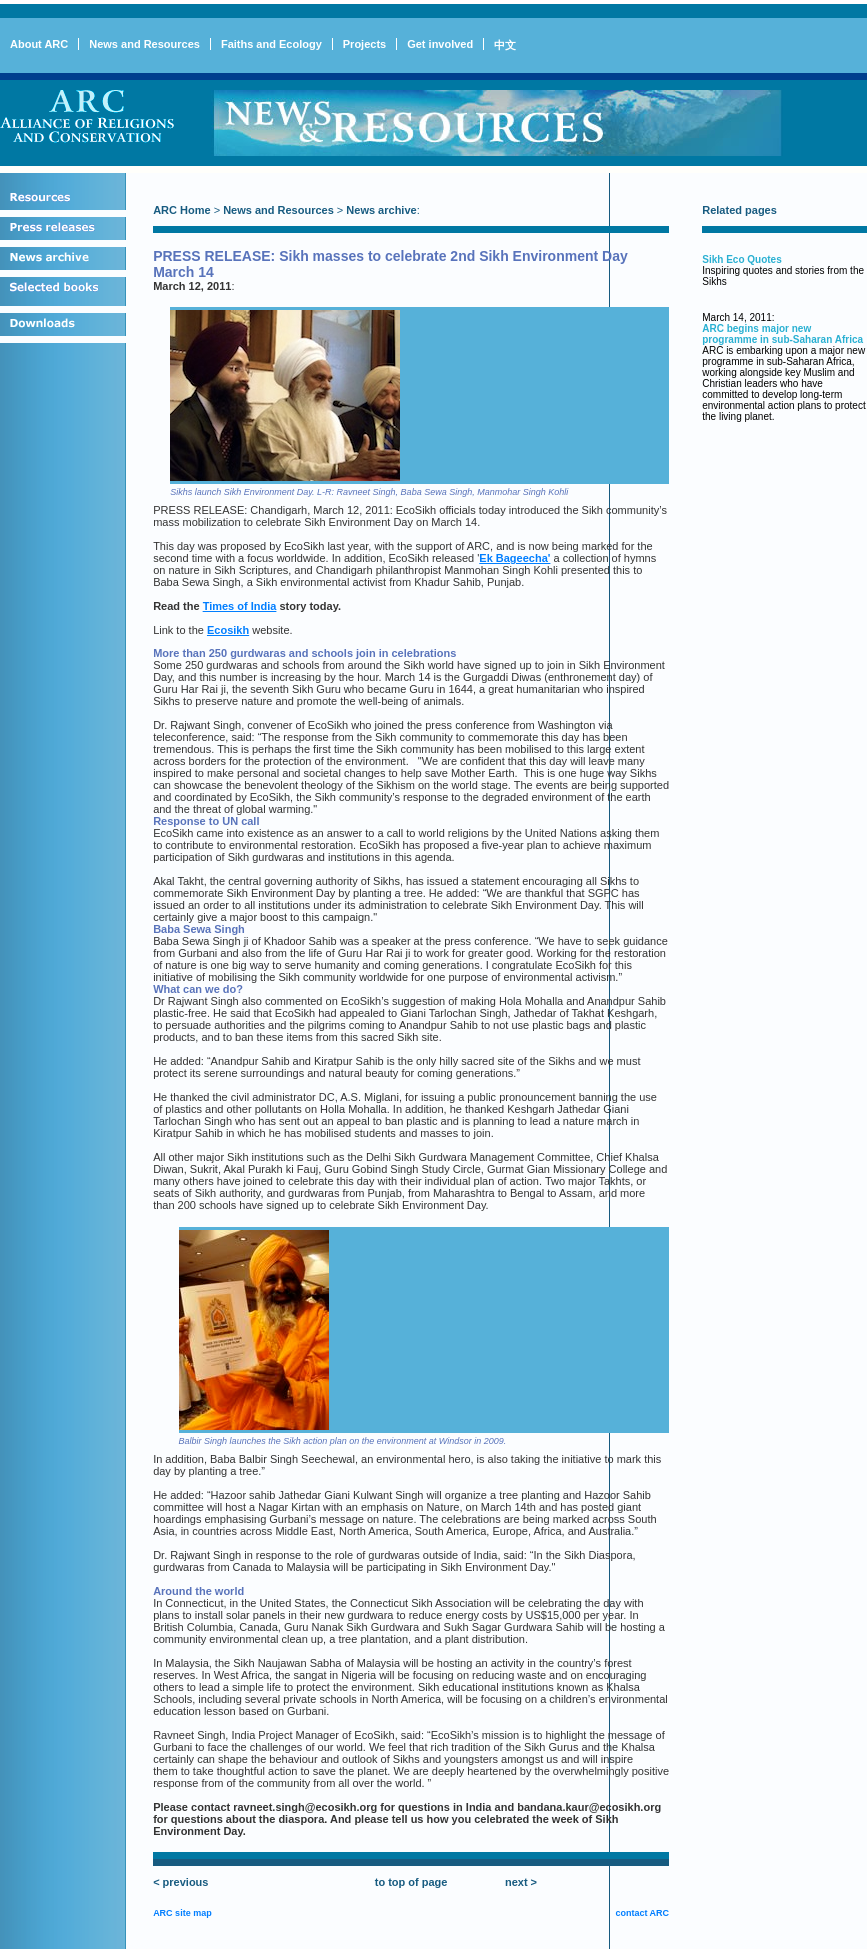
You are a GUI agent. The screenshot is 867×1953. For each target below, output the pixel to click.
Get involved (440, 44)
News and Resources (144, 44)
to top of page (411, 1882)
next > (521, 1882)
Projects (364, 44)
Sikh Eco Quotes (741, 259)
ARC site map (182, 1913)
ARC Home (181, 210)
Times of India (240, 606)
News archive (381, 210)
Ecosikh (228, 630)
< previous (180, 1882)
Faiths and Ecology (271, 44)
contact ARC (642, 1913)
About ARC (39, 44)
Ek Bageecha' (514, 558)
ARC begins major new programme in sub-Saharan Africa (782, 334)
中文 (505, 45)
